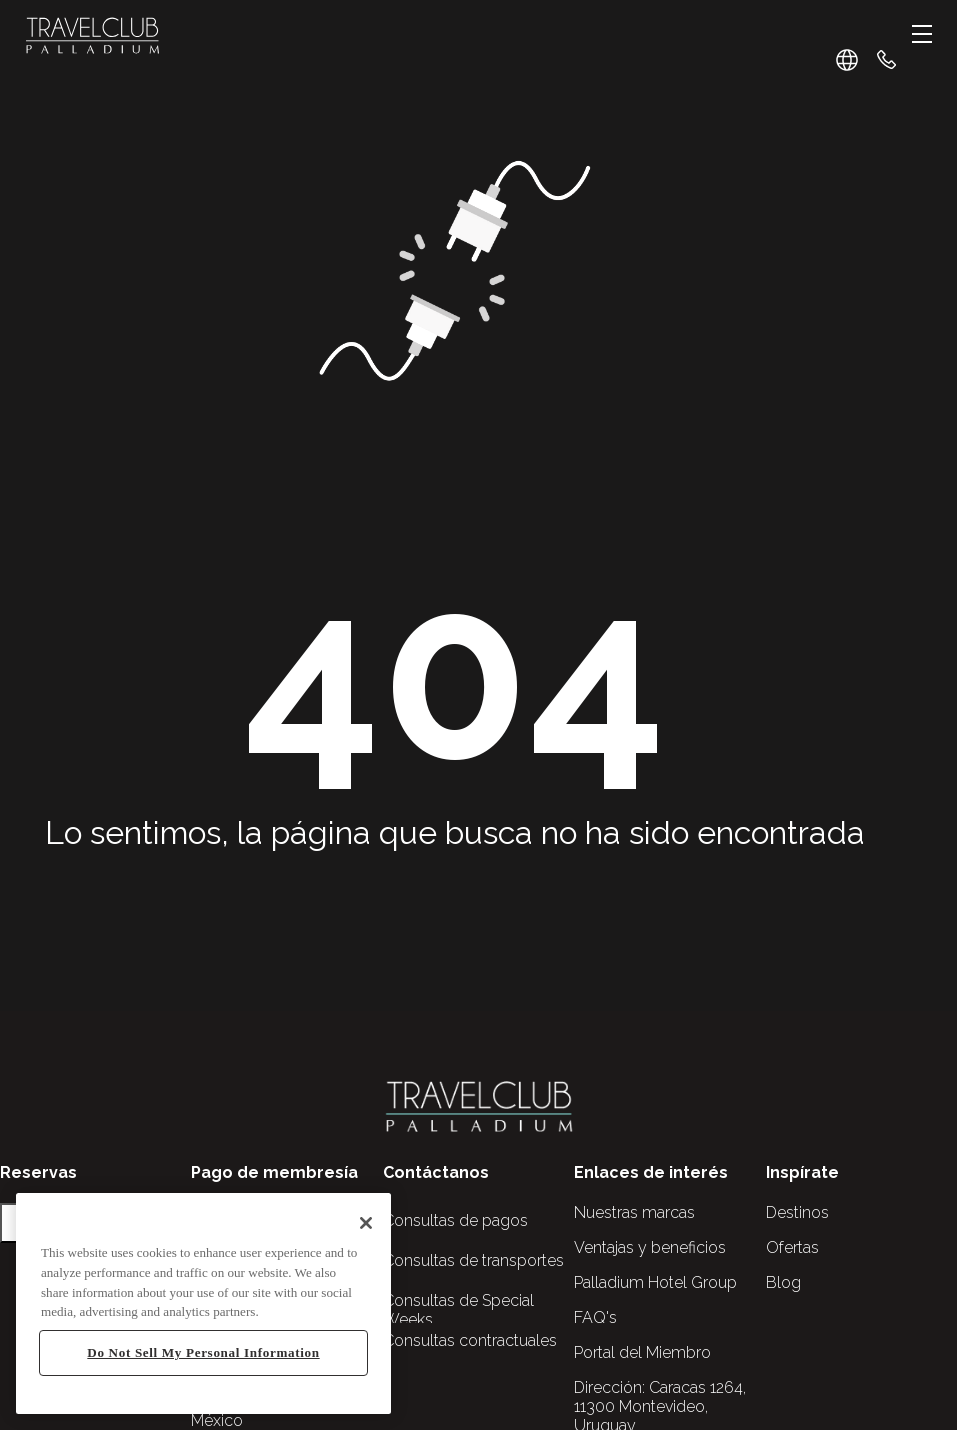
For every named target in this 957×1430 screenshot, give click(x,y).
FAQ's (595, 1317)
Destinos (797, 1212)
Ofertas (792, 1247)
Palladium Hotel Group (655, 1282)
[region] (203, 1303)
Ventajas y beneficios (650, 1247)
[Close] (366, 1223)
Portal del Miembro (642, 1352)
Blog (783, 1282)
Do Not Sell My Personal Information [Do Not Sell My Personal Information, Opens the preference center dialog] (203, 1352)
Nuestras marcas (634, 1212)
